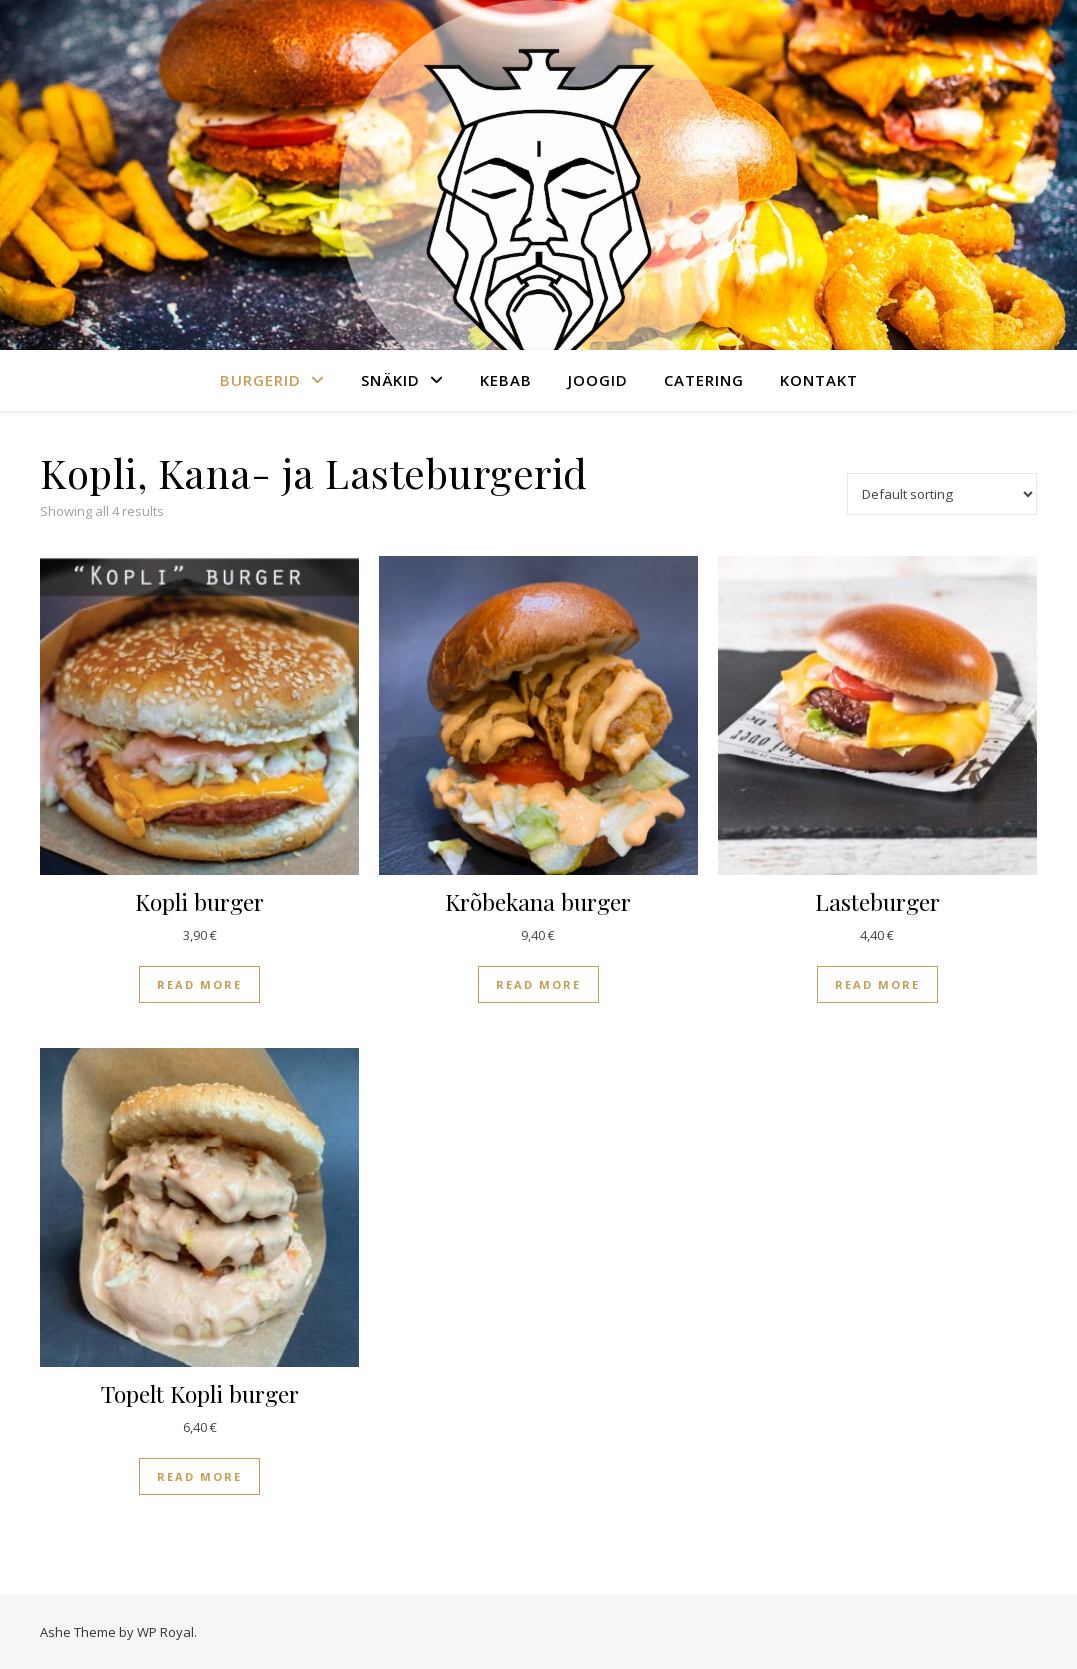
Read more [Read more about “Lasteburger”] (877, 984)
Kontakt (819, 380)
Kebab (506, 380)
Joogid (598, 380)
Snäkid (390, 380)
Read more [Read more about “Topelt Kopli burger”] (199, 1476)
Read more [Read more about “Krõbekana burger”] (538, 984)
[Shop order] (942, 494)
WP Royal (165, 1632)
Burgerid (260, 380)
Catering (704, 380)
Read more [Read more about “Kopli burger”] (199, 984)
